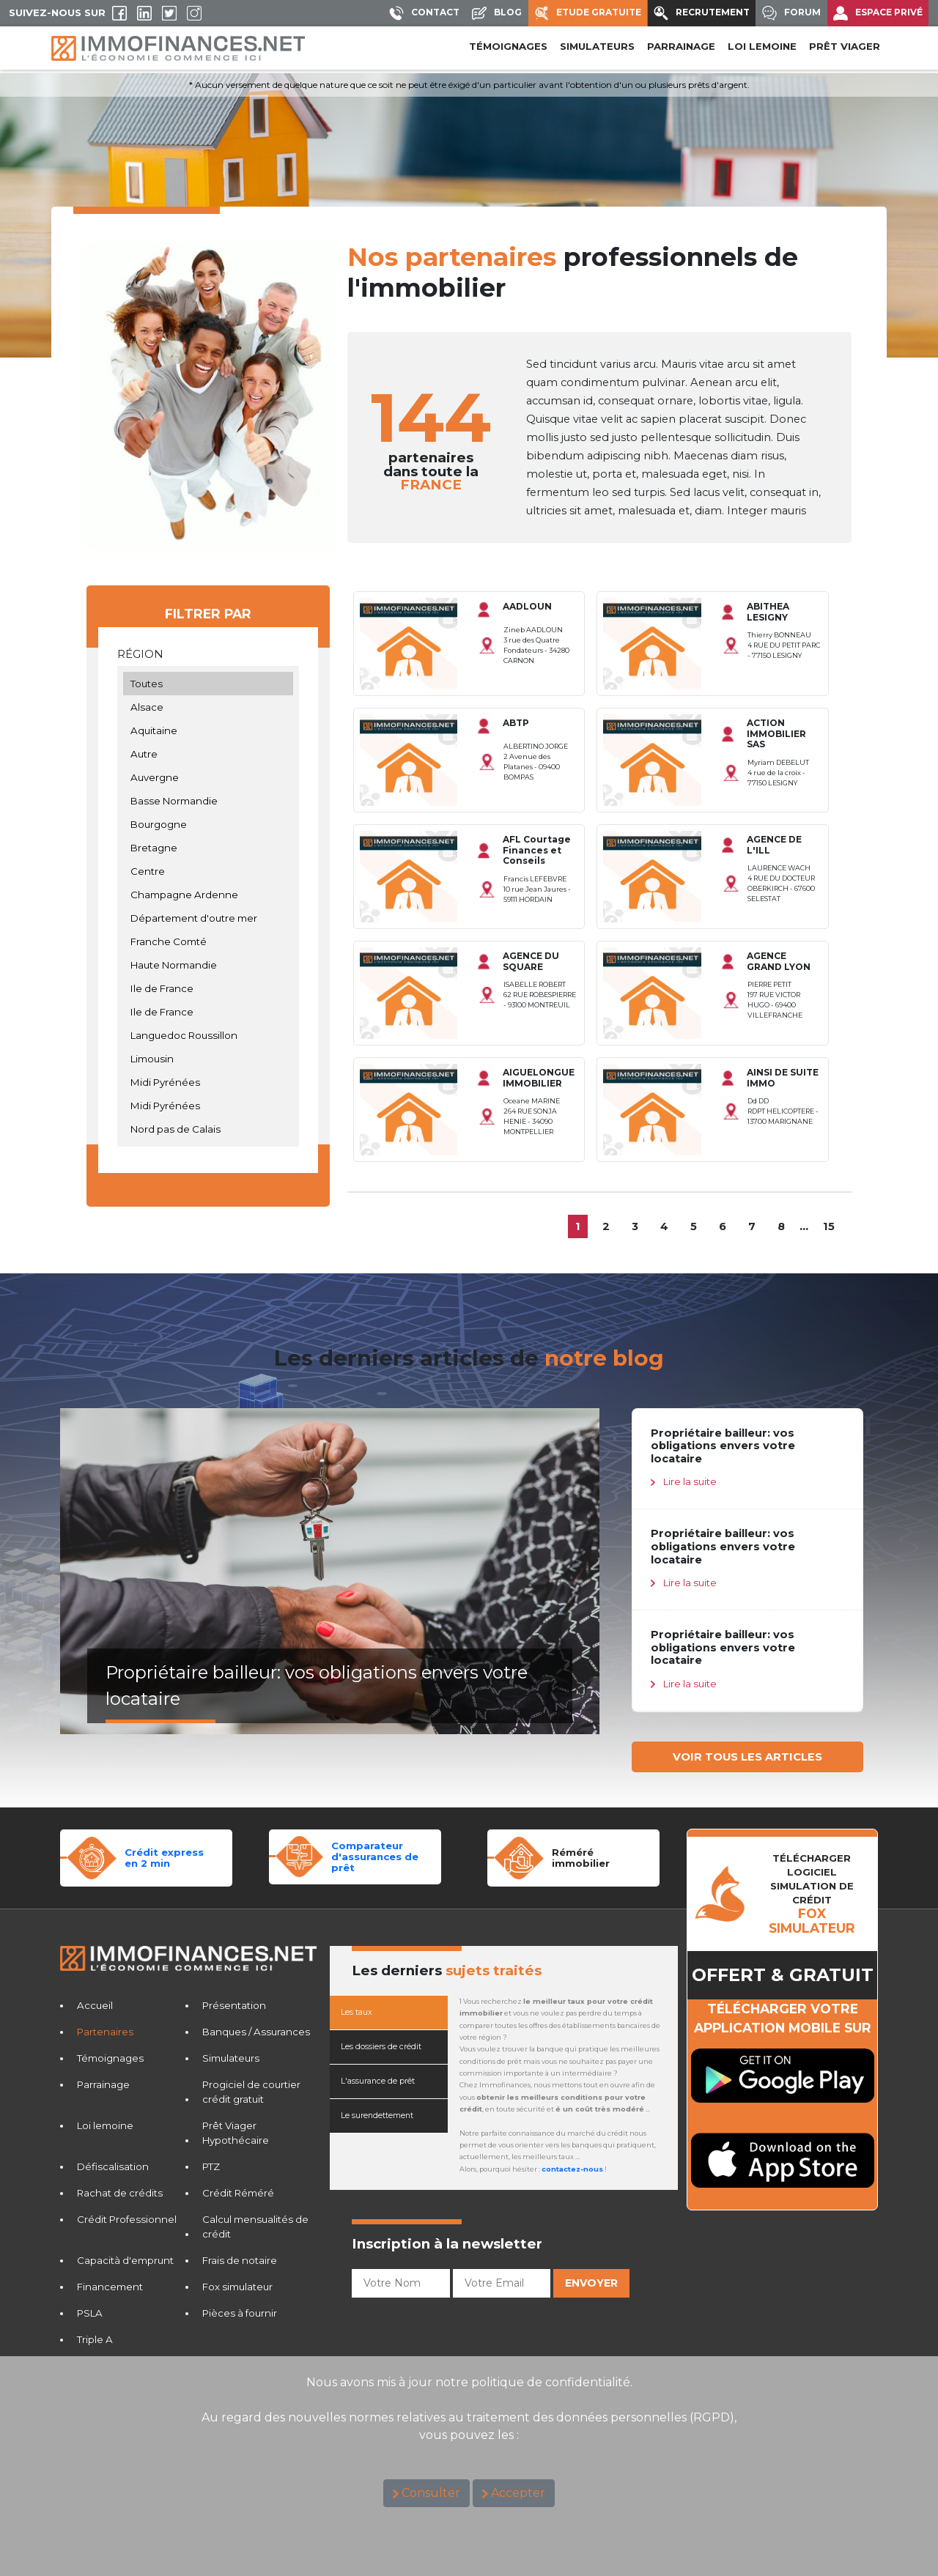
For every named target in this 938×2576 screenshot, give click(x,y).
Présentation (234, 2005)
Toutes (208, 683)
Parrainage (103, 2084)
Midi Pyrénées (208, 1082)
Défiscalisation (113, 2166)
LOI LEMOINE (762, 46)
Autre (208, 754)
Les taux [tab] (356, 2012)
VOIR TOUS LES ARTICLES (747, 1756)
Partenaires (105, 2032)
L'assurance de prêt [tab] (378, 2081)
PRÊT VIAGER (844, 46)
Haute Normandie (208, 965)
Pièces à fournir (239, 2313)
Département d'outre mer (208, 918)
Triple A (95, 2339)
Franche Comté (208, 941)
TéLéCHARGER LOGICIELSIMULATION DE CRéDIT (812, 1893)
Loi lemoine (105, 2125)
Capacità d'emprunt (125, 2260)
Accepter (518, 2493)
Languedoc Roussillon (208, 1035)
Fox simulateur (237, 2286)
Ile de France (208, 988)
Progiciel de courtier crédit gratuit (251, 2092)
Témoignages (508, 46)
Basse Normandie (208, 801)
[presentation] (463, 2332)
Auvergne (208, 777)
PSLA (90, 2313)
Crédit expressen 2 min (164, 1857)
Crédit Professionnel (127, 2219)
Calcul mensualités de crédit (255, 2226)
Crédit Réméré (238, 2193)
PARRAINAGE (681, 46)
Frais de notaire (239, 2260)
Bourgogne (208, 824)
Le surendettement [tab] (377, 2115)
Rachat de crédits (120, 2193)
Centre (208, 871)
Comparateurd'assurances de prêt (374, 1856)
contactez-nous (572, 2169)
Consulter (431, 2493)
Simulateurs (230, 2058)
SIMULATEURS (597, 46)
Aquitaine (208, 730)
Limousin (208, 1058)
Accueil (95, 2005)
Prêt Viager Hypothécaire (235, 2133)
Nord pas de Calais (208, 1129)
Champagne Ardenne (208, 894)
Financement (110, 2286)
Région (140, 654)
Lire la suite (690, 1481)
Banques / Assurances (256, 2032)
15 (829, 1226)
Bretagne (208, 847)
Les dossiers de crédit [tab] (381, 2046)
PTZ (211, 2166)
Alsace (208, 707)
